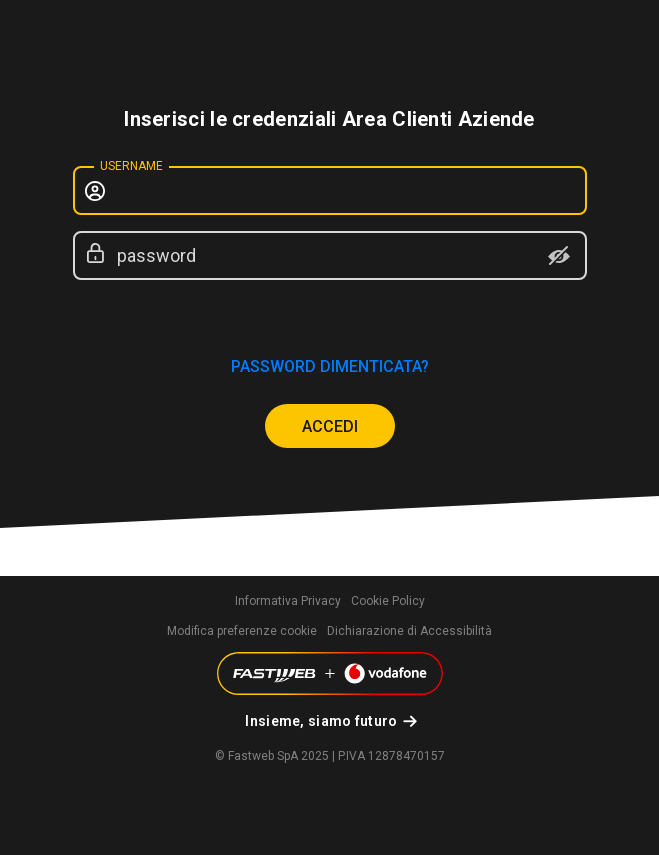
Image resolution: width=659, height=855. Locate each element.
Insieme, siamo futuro (321, 721)
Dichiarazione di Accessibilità (409, 631)
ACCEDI (330, 426)
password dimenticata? (330, 366)
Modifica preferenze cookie (242, 631)
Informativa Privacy (288, 601)
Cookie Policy (388, 601)
